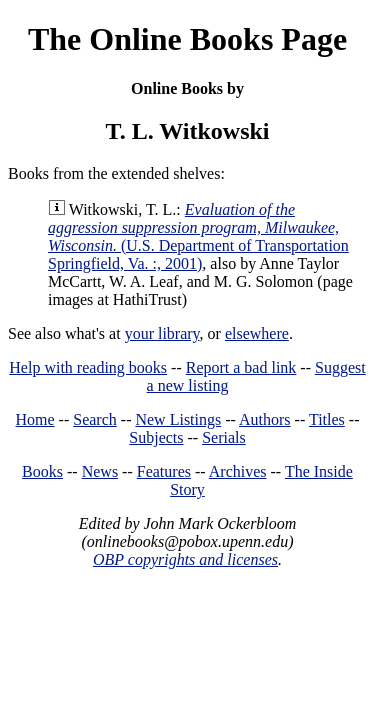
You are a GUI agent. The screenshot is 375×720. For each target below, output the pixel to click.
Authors (265, 419)
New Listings (178, 419)
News (100, 471)
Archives (238, 471)
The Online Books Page (187, 39)
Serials (224, 437)
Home (35, 419)
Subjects (156, 437)
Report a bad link (241, 367)
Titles (327, 419)
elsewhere (257, 333)
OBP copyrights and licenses (185, 559)
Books (42, 471)
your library (162, 333)
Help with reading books (88, 367)
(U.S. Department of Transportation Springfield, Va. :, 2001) (198, 236)
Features (164, 471)
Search (95, 419)
